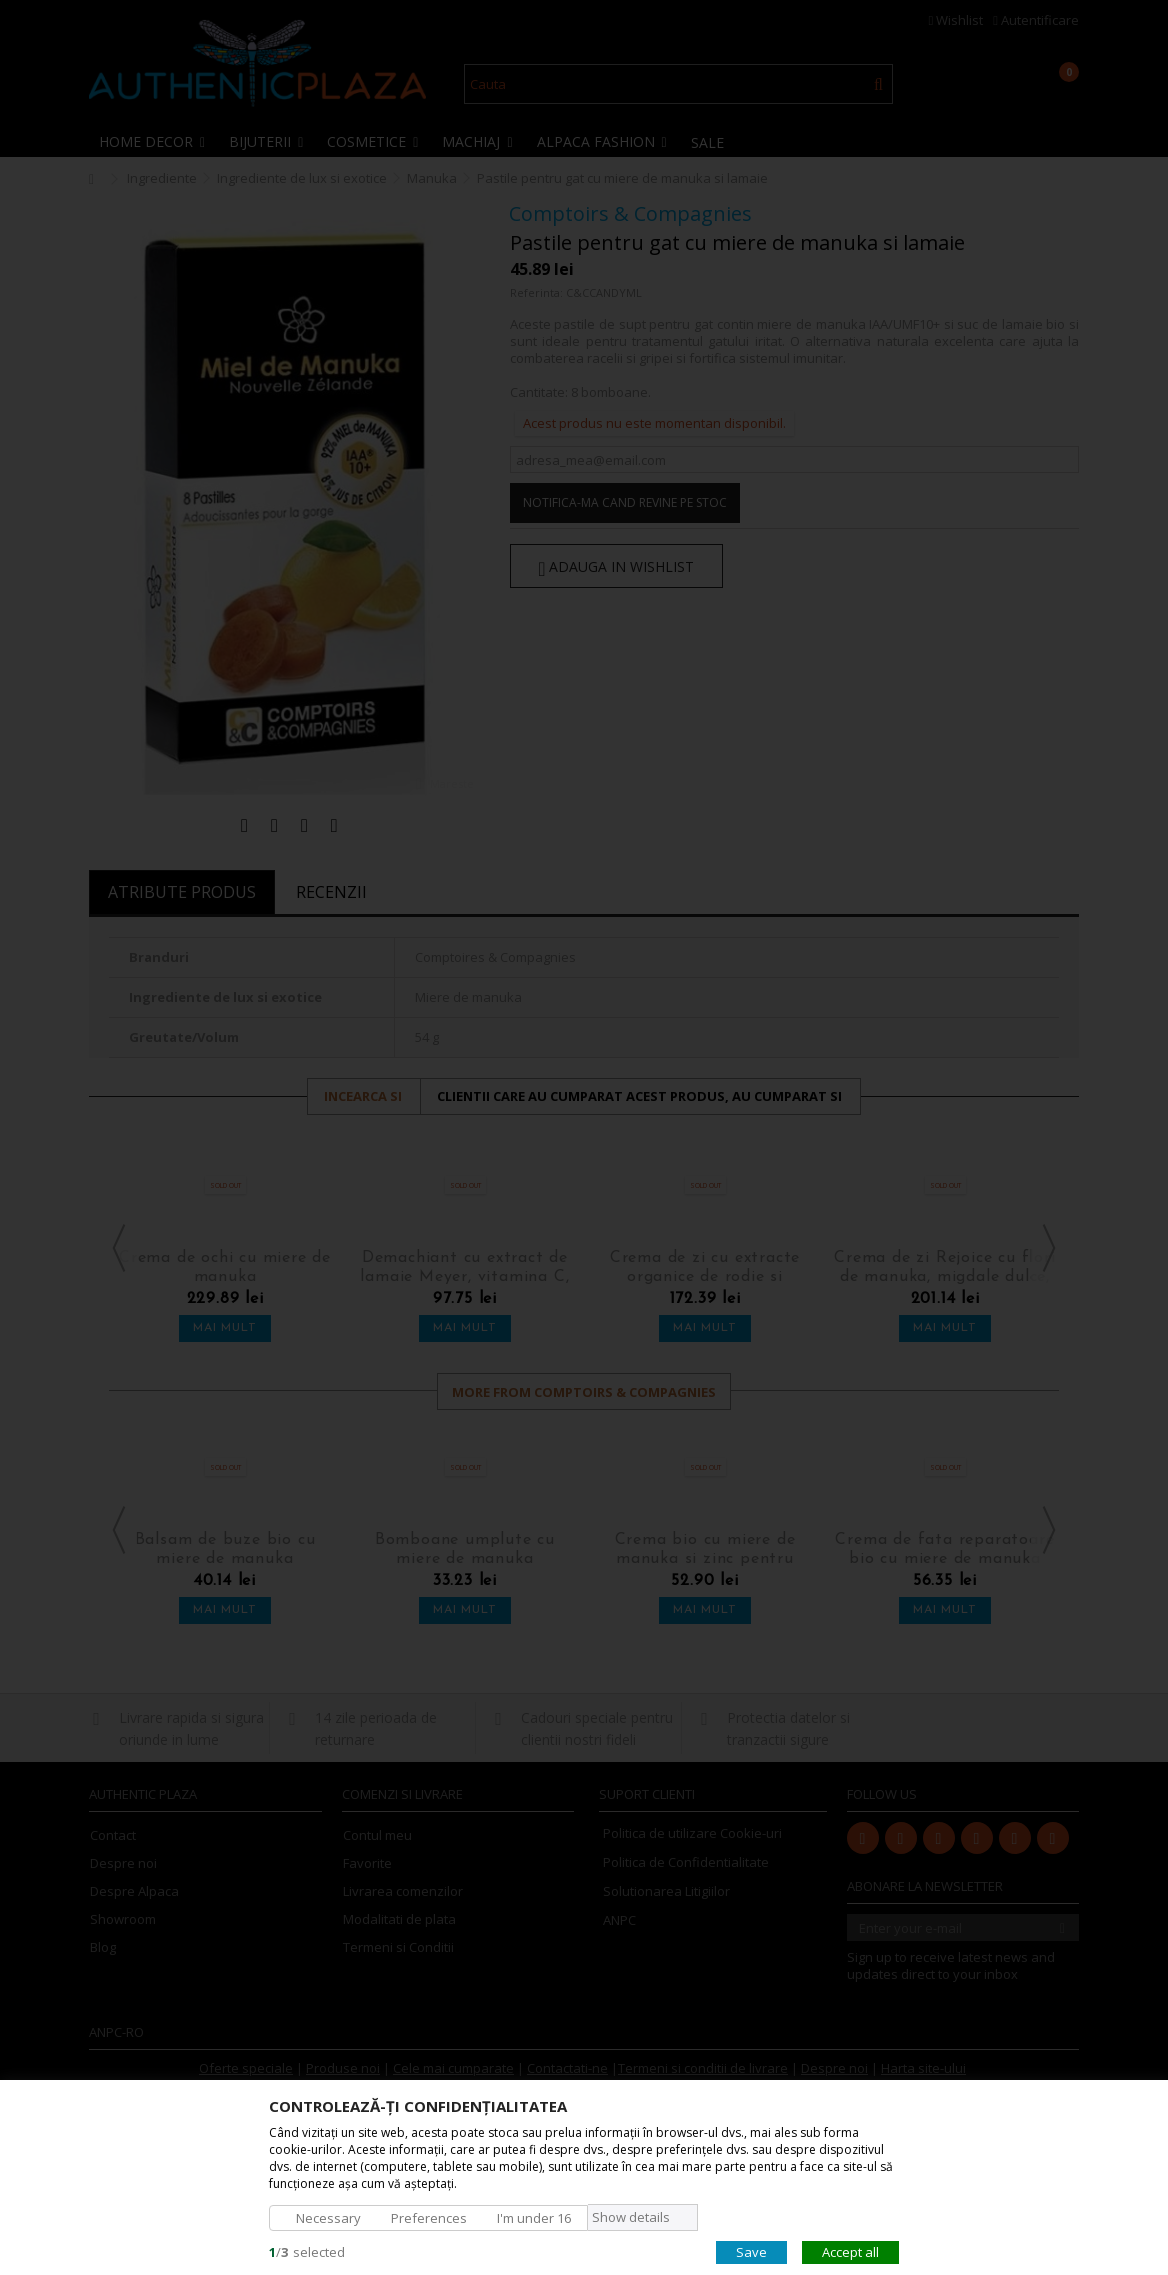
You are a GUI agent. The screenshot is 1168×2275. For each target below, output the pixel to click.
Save (751, 2251)
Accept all (850, 2251)
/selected (307, 2251)
